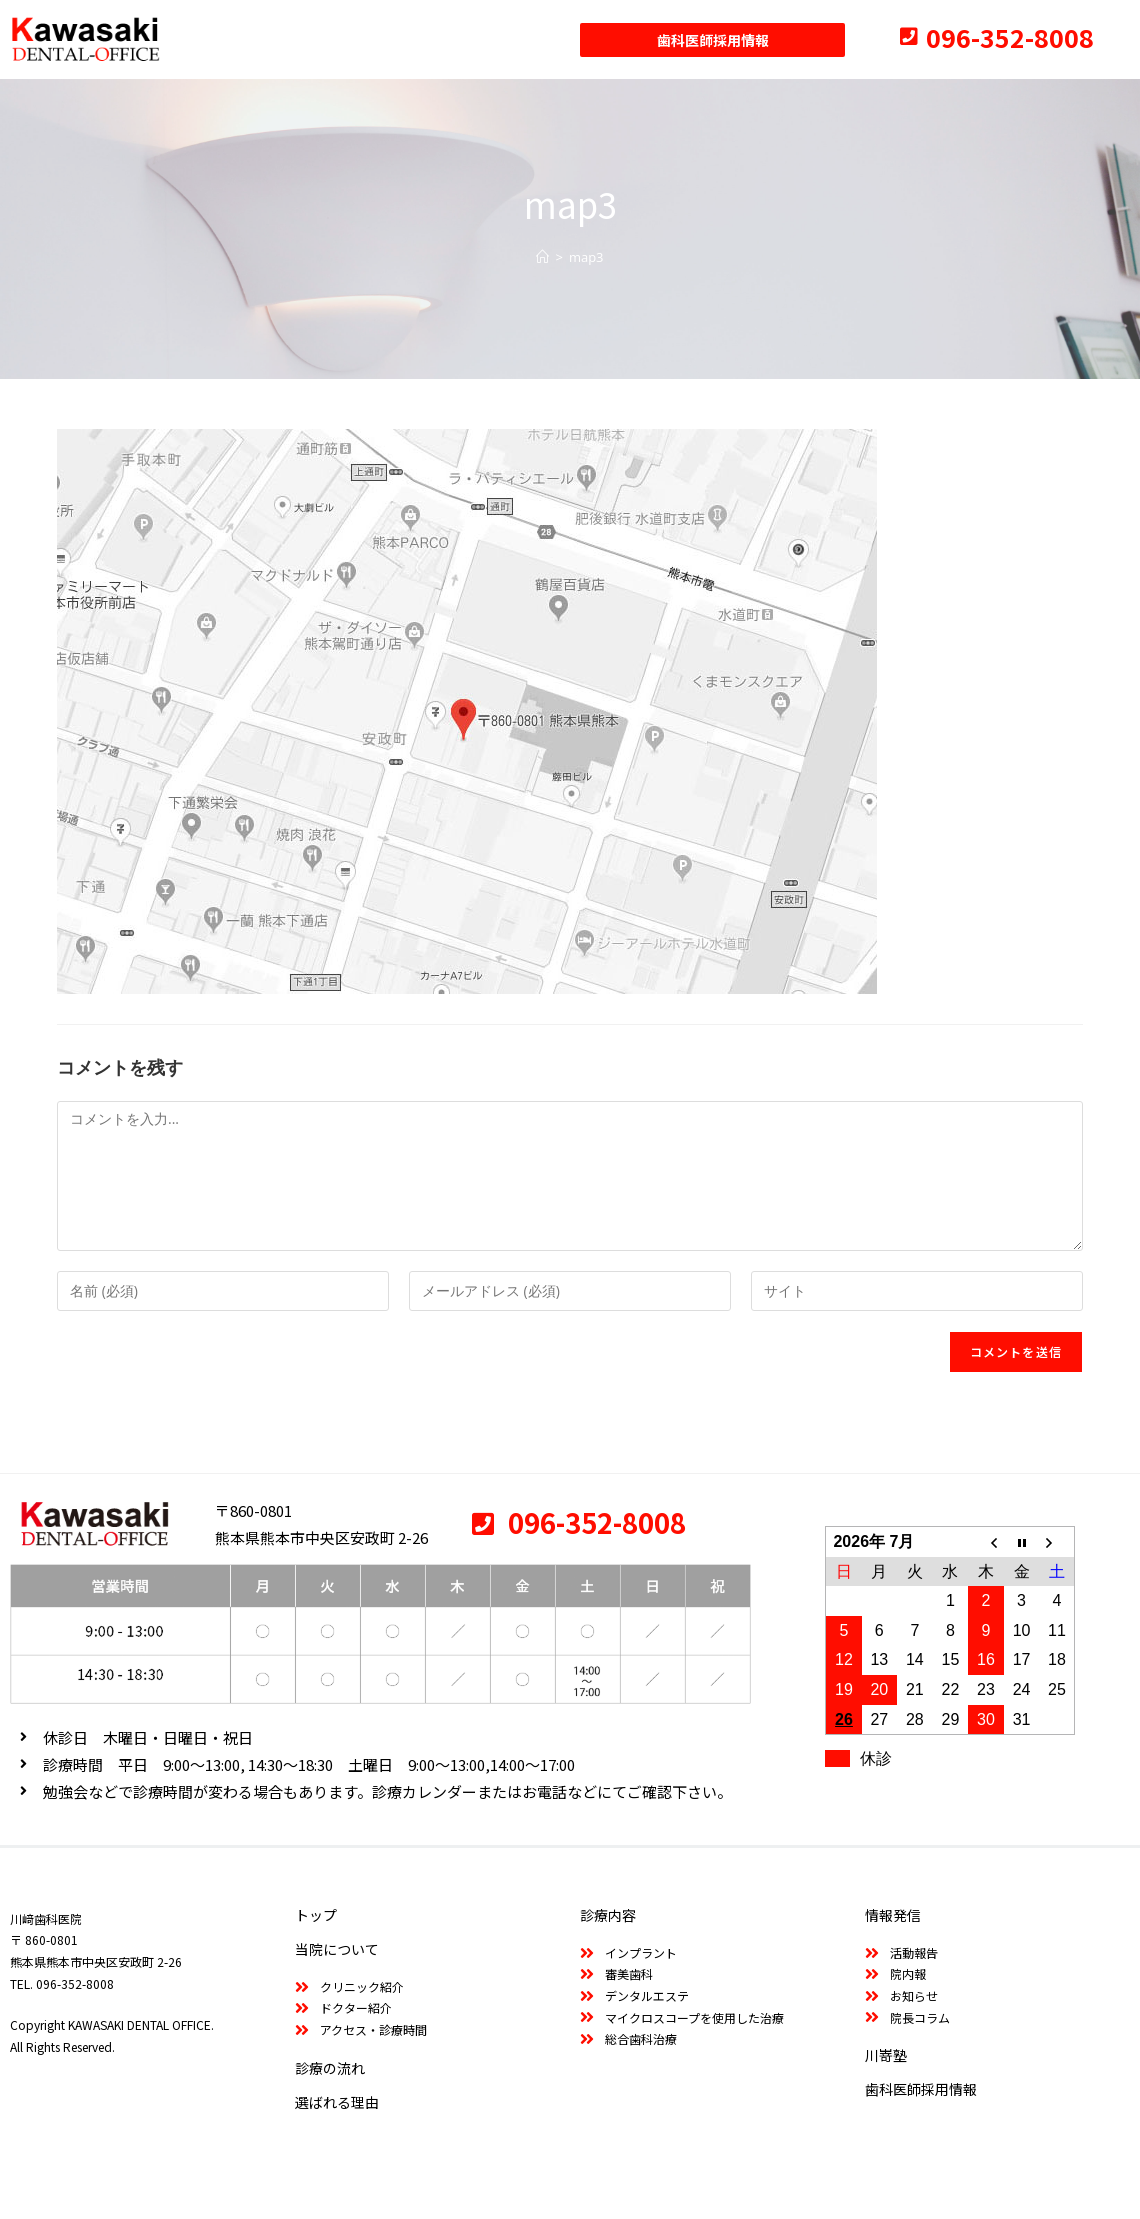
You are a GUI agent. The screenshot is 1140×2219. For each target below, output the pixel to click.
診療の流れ (330, 2068)
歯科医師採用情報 (921, 2089)
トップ (316, 1915)
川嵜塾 (886, 2055)
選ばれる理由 (337, 2102)
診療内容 (608, 1915)
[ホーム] (542, 257)
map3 (586, 257)
